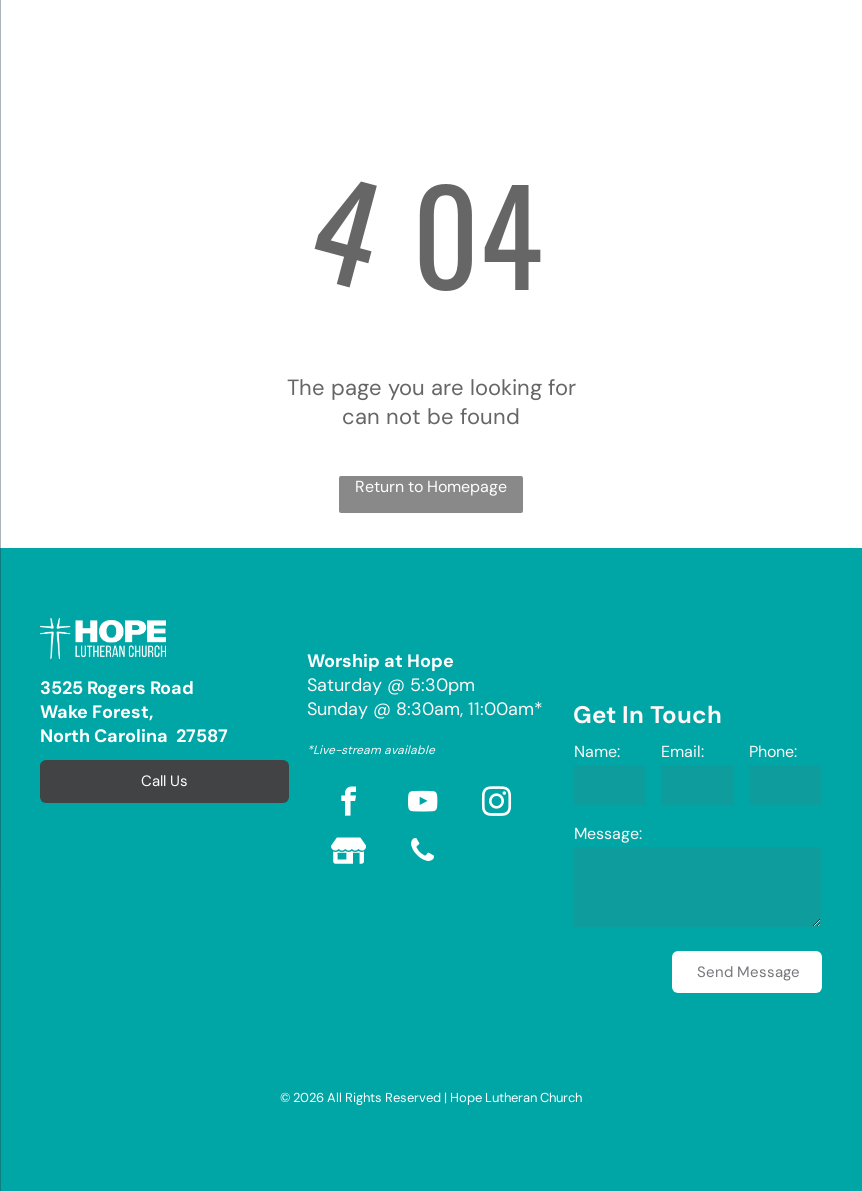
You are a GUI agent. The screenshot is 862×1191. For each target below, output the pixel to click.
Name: (597, 751)
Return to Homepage (431, 486)
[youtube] (423, 804)
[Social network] (349, 853)
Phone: (773, 751)
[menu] (44, 48)
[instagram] (497, 804)
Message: (608, 833)
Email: (682, 751)
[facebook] (349, 804)
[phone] (423, 853)
